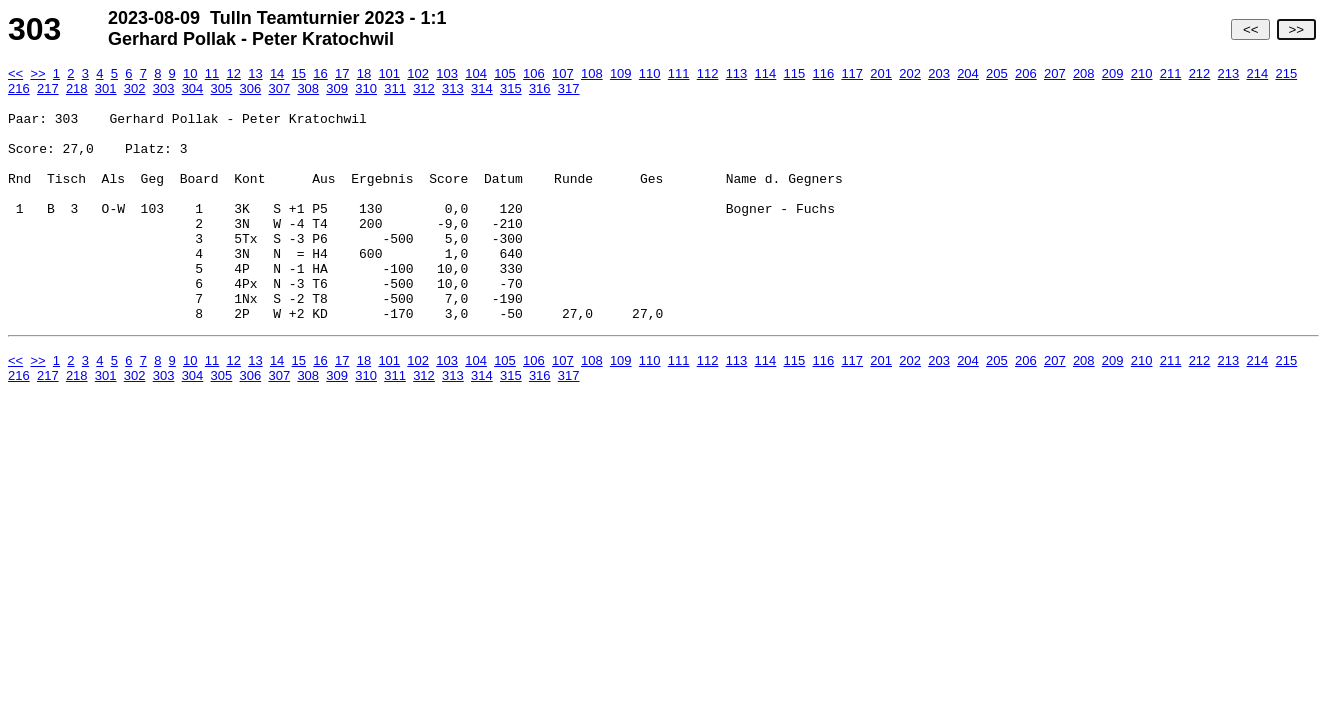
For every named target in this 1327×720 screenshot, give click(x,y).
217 (48, 88)
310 (366, 88)
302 (135, 88)
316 (540, 88)
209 (1113, 73)
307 (279, 88)
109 (621, 73)
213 (1229, 73)
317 (569, 88)
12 (233, 73)
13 (255, 73)
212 (1200, 73)
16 (320, 73)
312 (424, 88)
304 (193, 88)
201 (881, 73)
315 (511, 88)
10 (190, 73)
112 (708, 73)
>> (1296, 29)
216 (19, 88)
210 (1142, 73)
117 (852, 73)
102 (418, 73)
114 (766, 73)
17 (342, 73)
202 (910, 73)
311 (395, 88)
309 (337, 88)
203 (939, 73)
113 (737, 73)
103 (447, 73)
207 (1055, 73)
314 (482, 88)
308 (308, 88)
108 (592, 73)
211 (1171, 73)
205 (997, 73)
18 (364, 73)
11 (212, 73)
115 (795, 73)
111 (679, 73)
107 (563, 73)
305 (222, 88)
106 (534, 73)
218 (77, 88)
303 (164, 88)
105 (505, 73)
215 (1286, 73)
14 (277, 73)
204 (968, 73)
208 (1084, 73)
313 (453, 88)
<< (1250, 29)
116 (823, 73)
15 (299, 73)
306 (251, 88)
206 (1026, 73)
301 (106, 88)
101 (389, 73)
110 (650, 73)
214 (1258, 73)
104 (476, 73)
